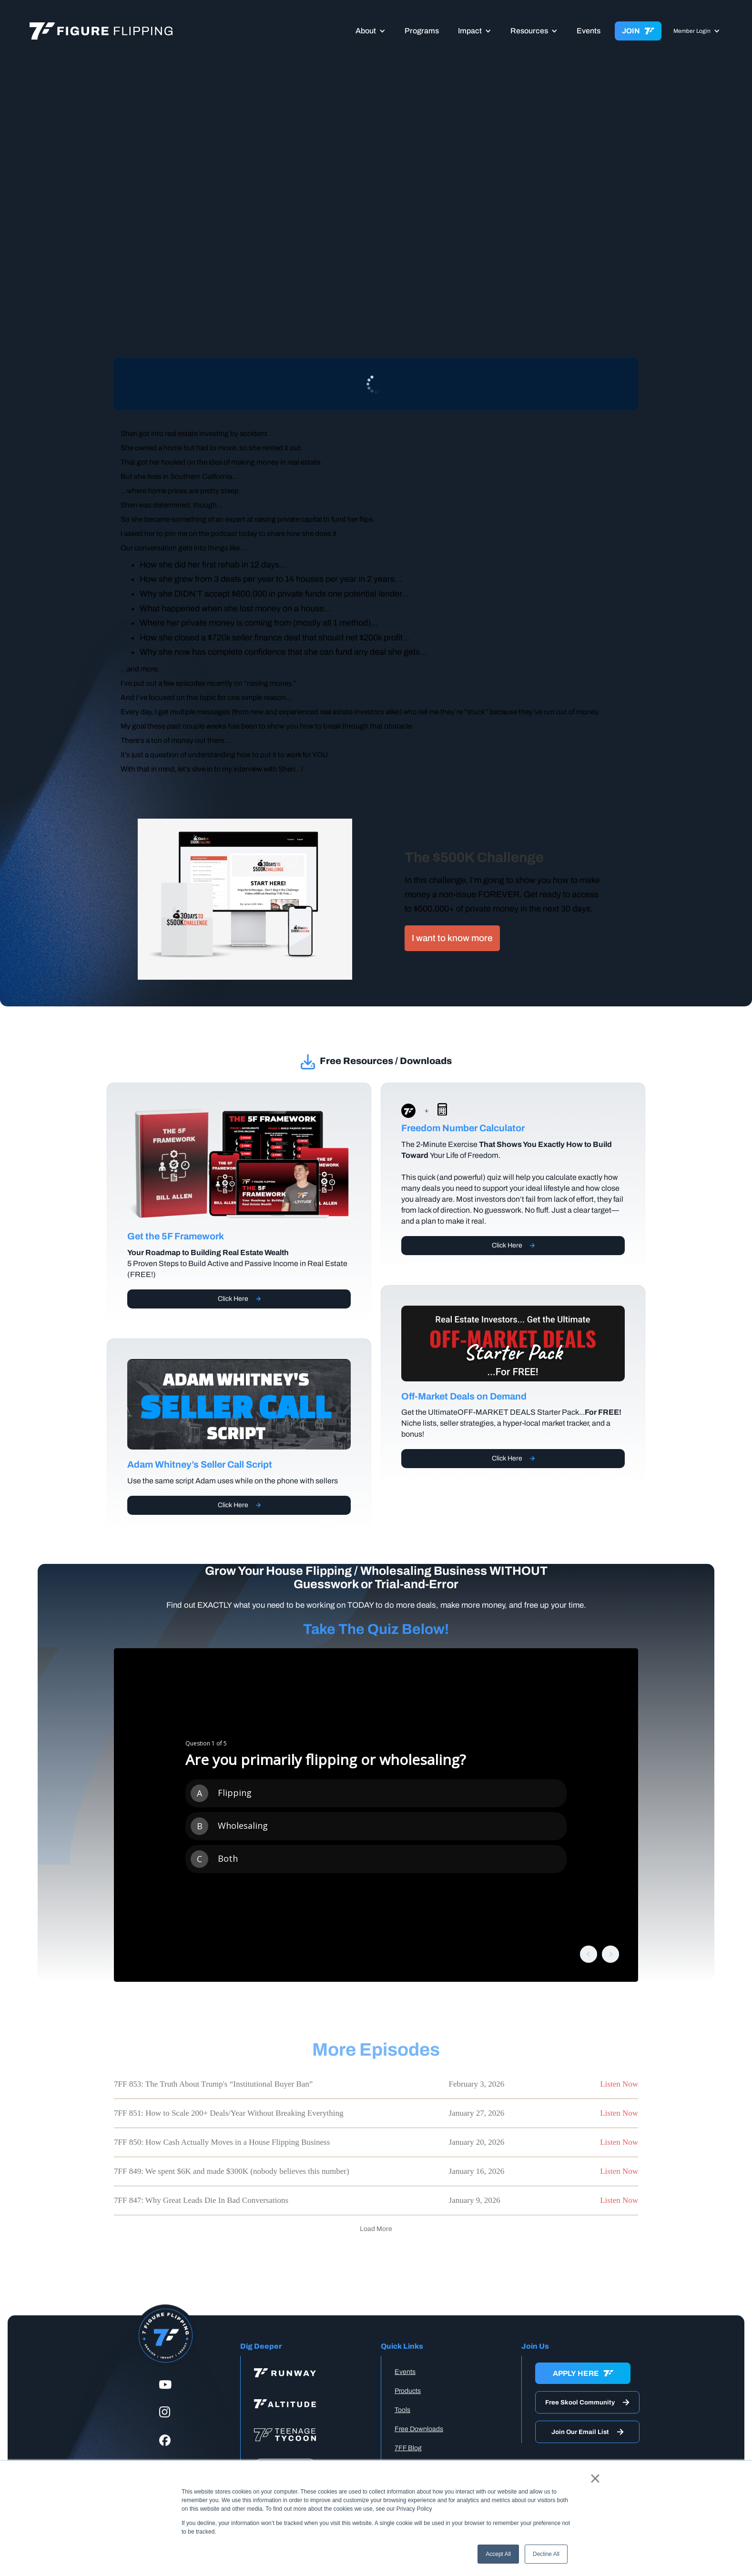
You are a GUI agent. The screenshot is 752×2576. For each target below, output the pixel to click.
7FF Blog (408, 2448)
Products (408, 2390)
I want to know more (452, 938)
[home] (125, 31)
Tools (402, 2410)
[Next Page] (376, 2229)
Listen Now (619, 2084)
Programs (422, 31)
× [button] (594, 2478)
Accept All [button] (498, 2554)
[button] (370, 31)
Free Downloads (419, 2429)
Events (588, 31)
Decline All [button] (546, 2554)
